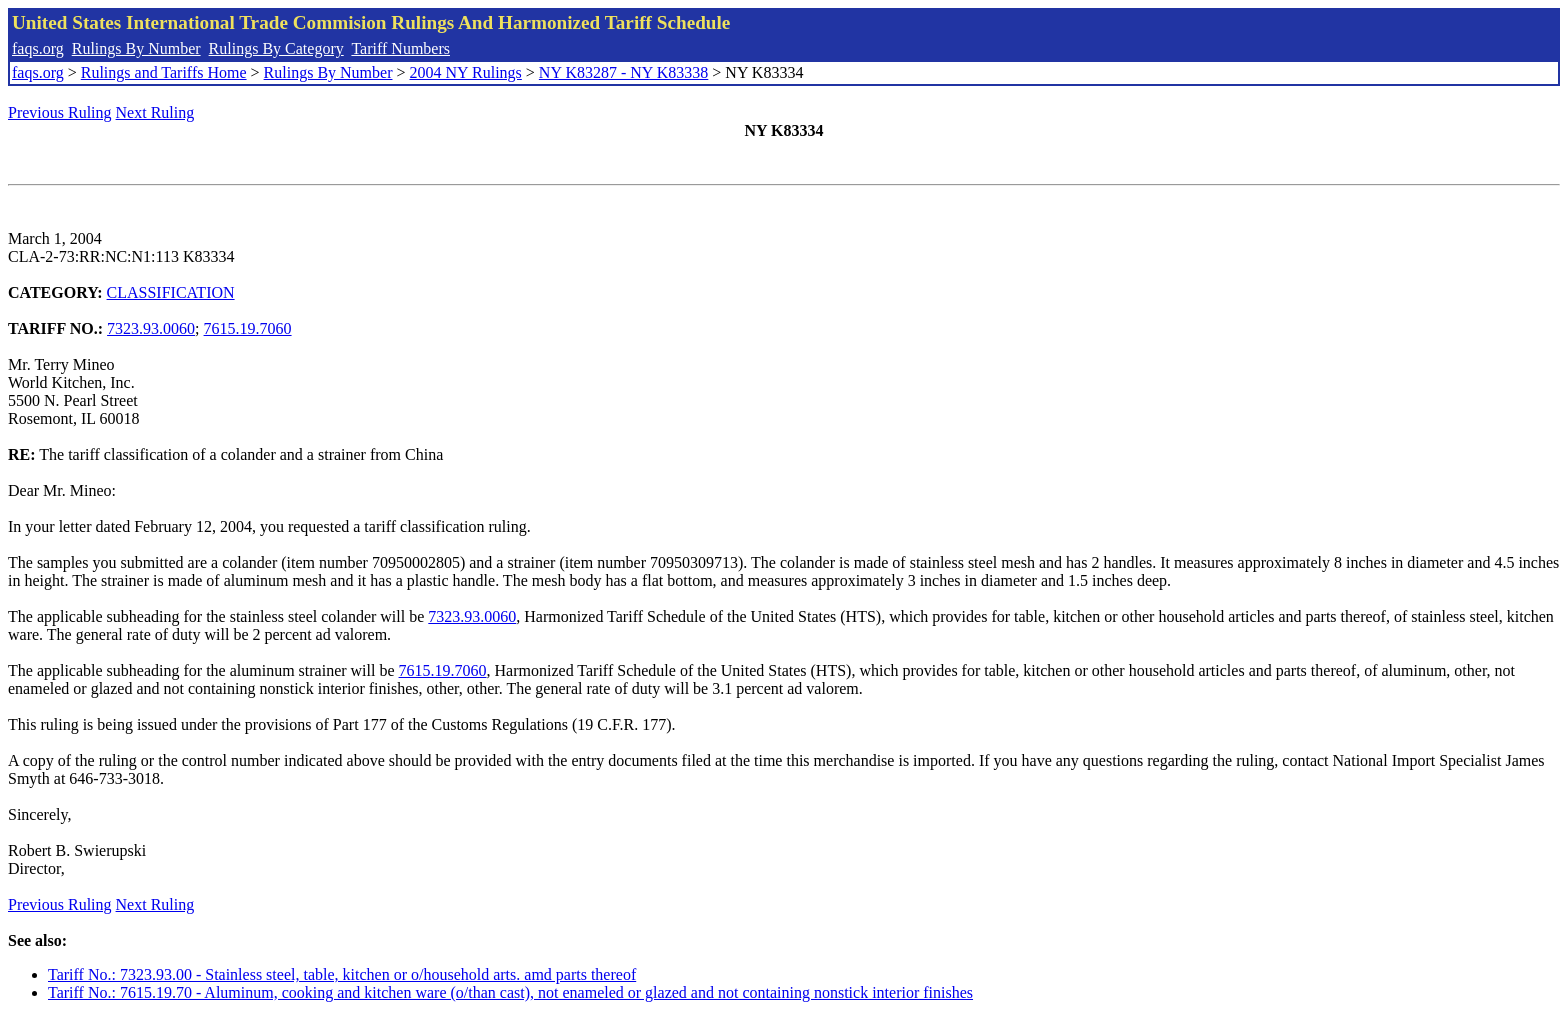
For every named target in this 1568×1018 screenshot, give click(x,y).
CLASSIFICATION (171, 292)
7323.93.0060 (151, 328)
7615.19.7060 (248, 328)
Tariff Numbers (400, 48)
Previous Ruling (60, 112)
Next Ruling (155, 112)
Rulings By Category (276, 48)
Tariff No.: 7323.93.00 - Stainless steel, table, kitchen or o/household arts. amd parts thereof (342, 974)
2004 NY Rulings (466, 72)
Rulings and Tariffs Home (164, 72)
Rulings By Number (136, 48)
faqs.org (38, 48)
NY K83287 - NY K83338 (623, 72)
